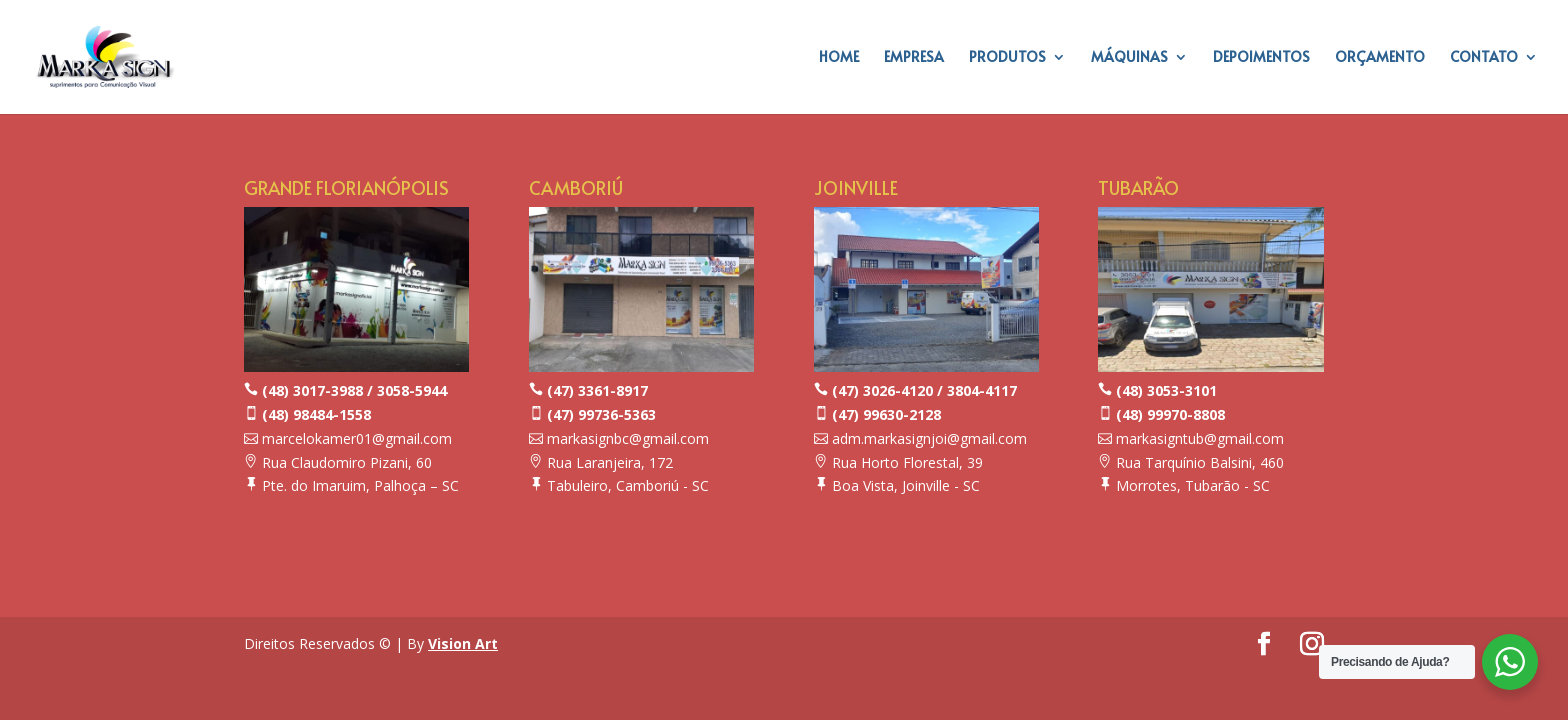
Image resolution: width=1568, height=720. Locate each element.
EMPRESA (914, 58)
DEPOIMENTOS (1261, 58)
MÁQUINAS (1129, 58)
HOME (839, 58)
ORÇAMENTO (1380, 58)
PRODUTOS (1007, 58)
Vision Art (463, 643)
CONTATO (1484, 58)
